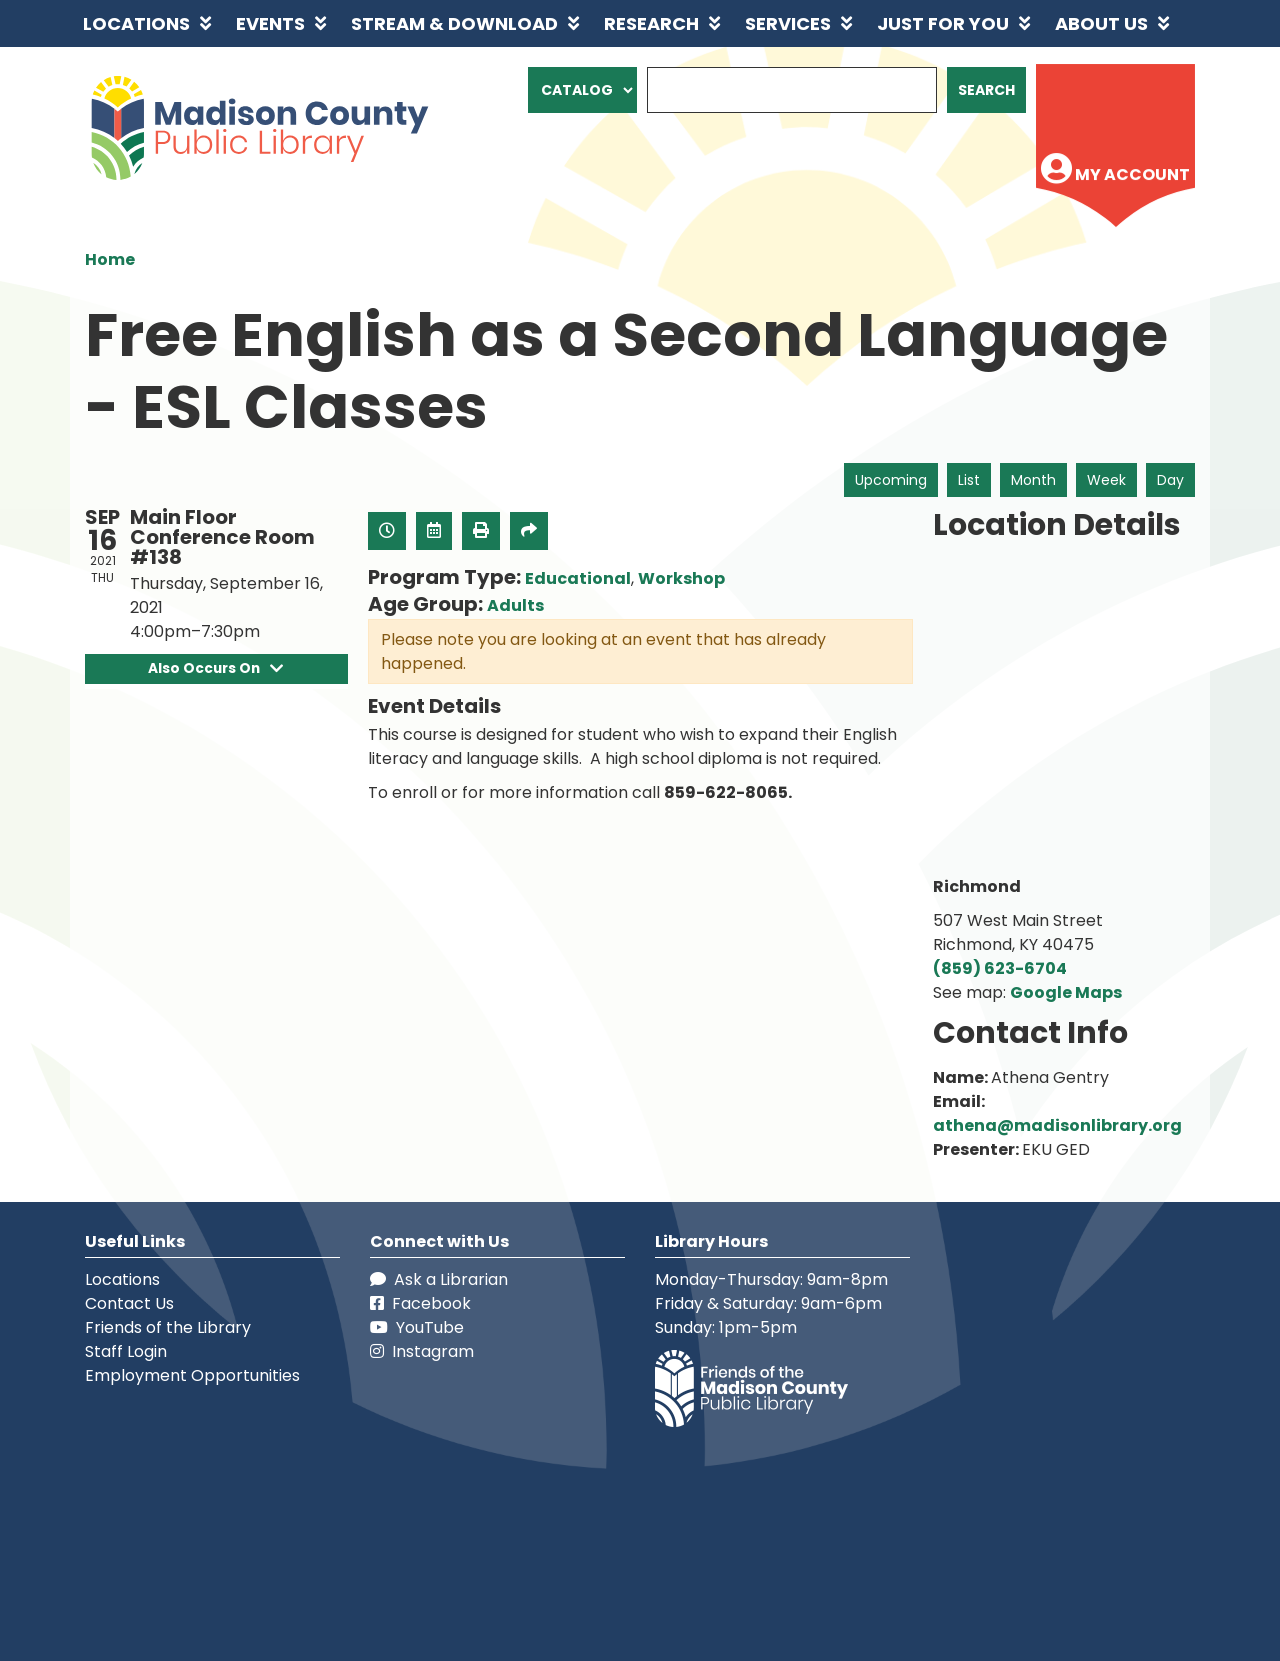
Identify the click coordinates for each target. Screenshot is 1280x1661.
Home (110, 259)
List (969, 480)
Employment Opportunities (192, 1375)
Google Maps (1066, 992)
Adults (515, 605)
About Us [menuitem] (1101, 23)
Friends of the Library (168, 1327)
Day (1170, 480)
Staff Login (126, 1351)
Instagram (422, 1351)
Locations (122, 1279)
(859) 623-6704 (1000, 968)
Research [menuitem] (651, 23)
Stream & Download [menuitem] (454, 23)
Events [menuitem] (270, 23)
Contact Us (129, 1303)
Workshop (681, 578)
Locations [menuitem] (136, 23)
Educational (578, 578)
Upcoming (891, 480)
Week (1106, 480)
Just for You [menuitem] (943, 23)
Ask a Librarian (439, 1279)
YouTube (417, 1327)
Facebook (420, 1303)
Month (1033, 480)
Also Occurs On (216, 668)
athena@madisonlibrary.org (1057, 1125)
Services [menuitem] (788, 23)
